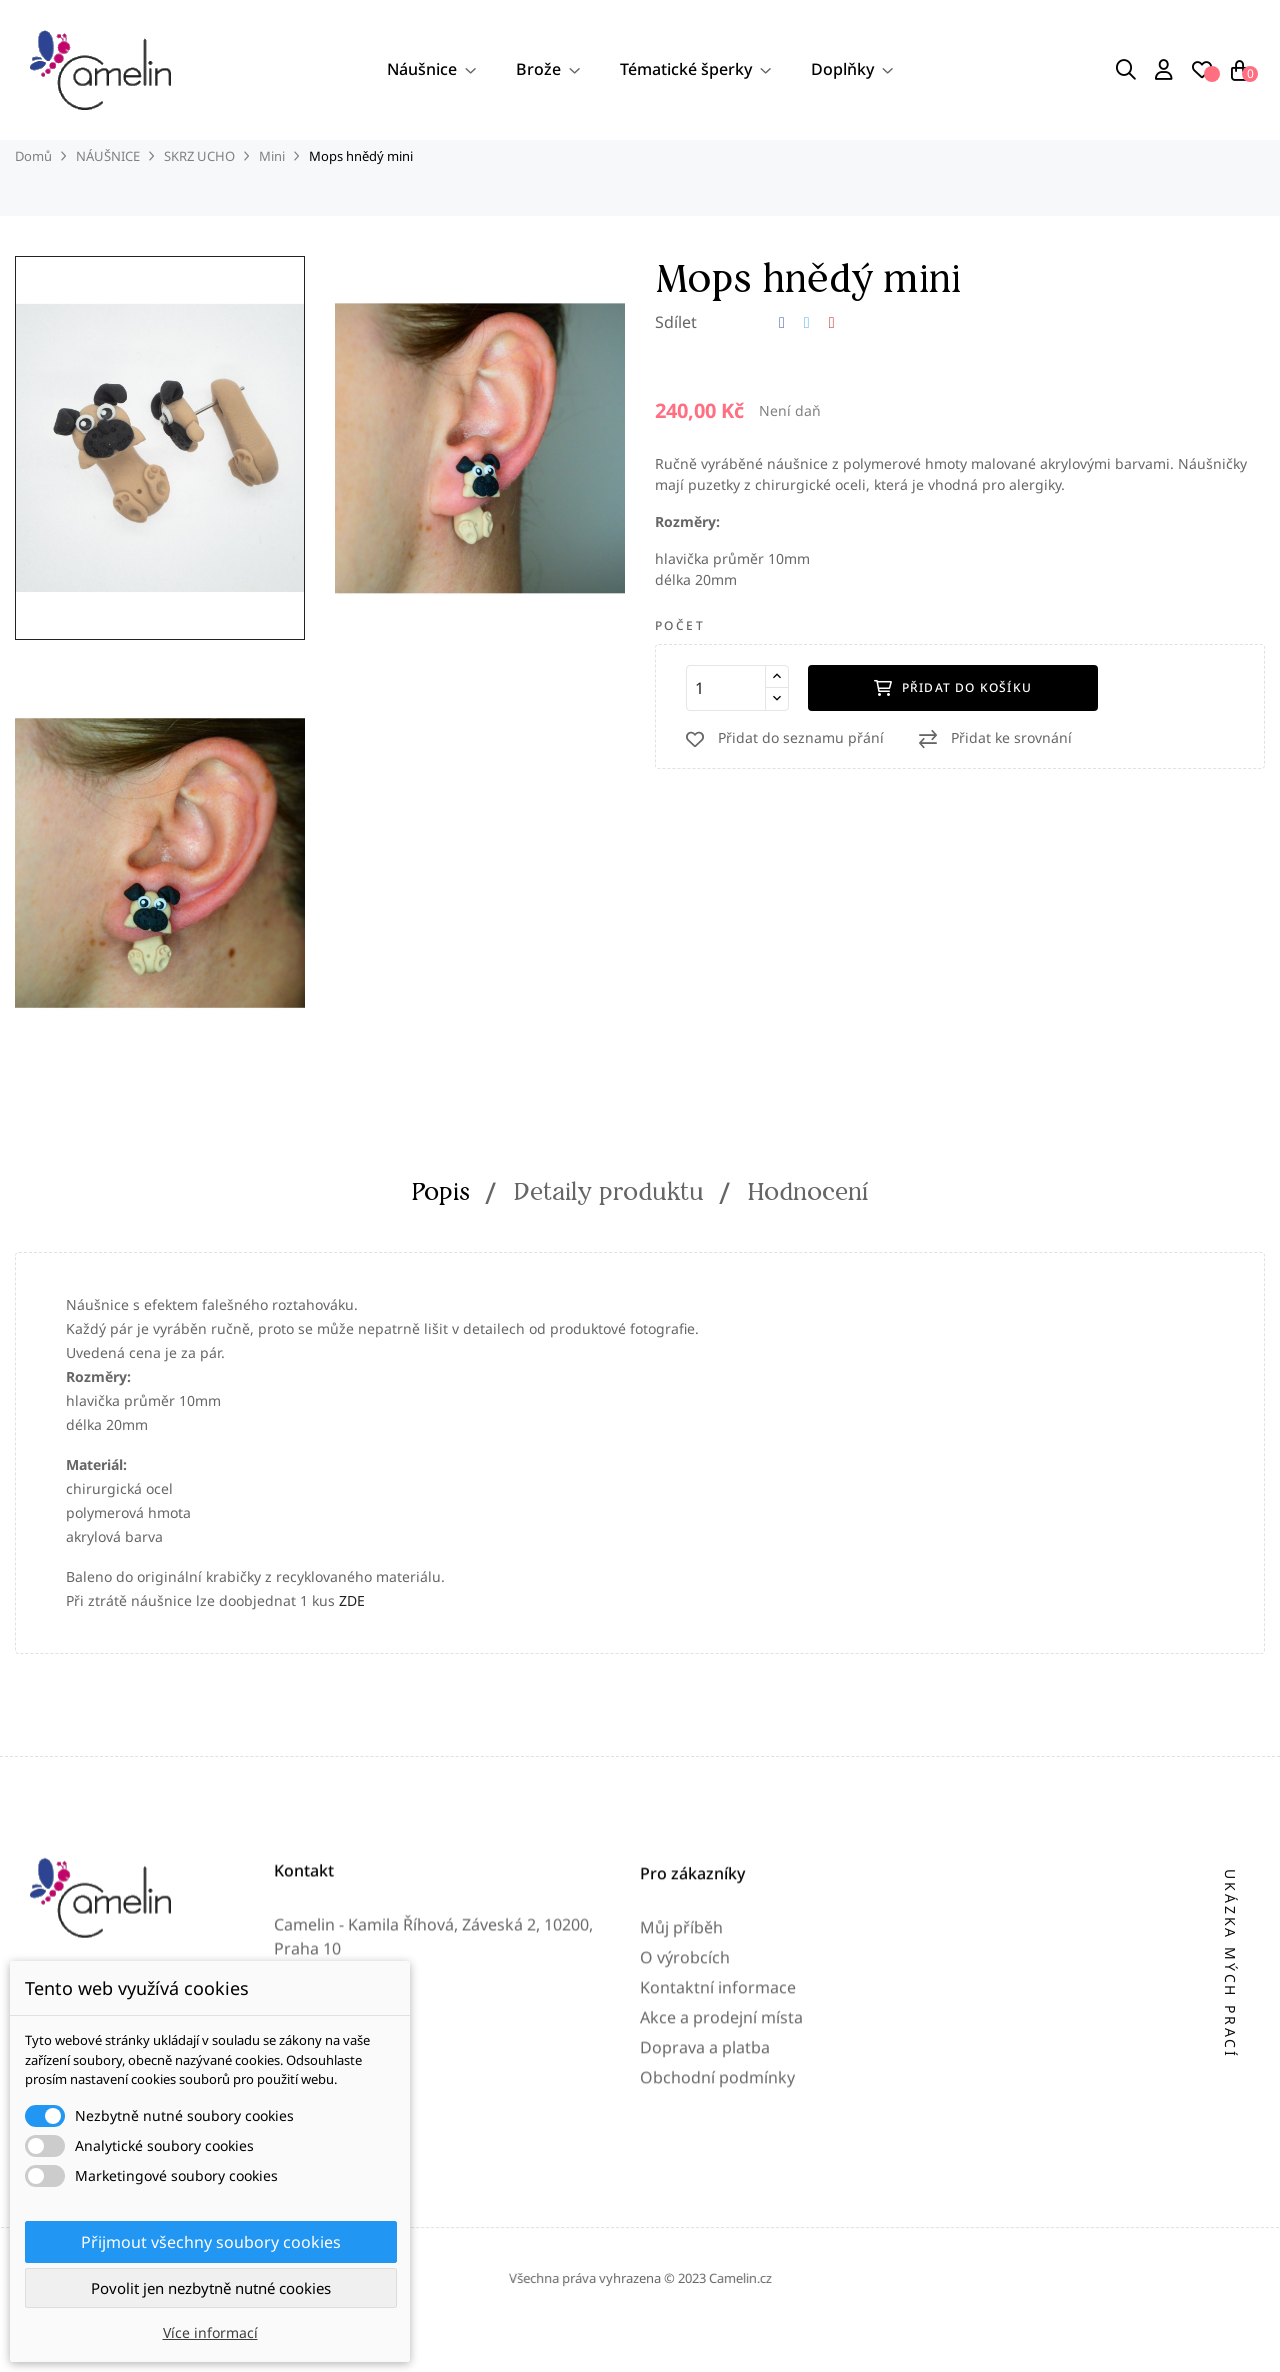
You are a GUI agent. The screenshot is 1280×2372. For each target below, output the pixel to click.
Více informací (210, 2332)
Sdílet (782, 367)
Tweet (807, 367)
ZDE (352, 1644)
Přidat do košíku (953, 731)
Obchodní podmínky (717, 2254)
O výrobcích (685, 2134)
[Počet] (726, 732)
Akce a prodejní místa (721, 2194)
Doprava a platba (705, 2224)
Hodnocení (808, 1235)
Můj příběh (681, 2104)
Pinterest (832, 367)
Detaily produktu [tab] (609, 1235)
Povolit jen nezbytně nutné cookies (211, 2288)
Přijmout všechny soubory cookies (211, 2242)
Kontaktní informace (718, 2164)
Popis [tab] (441, 1235)
